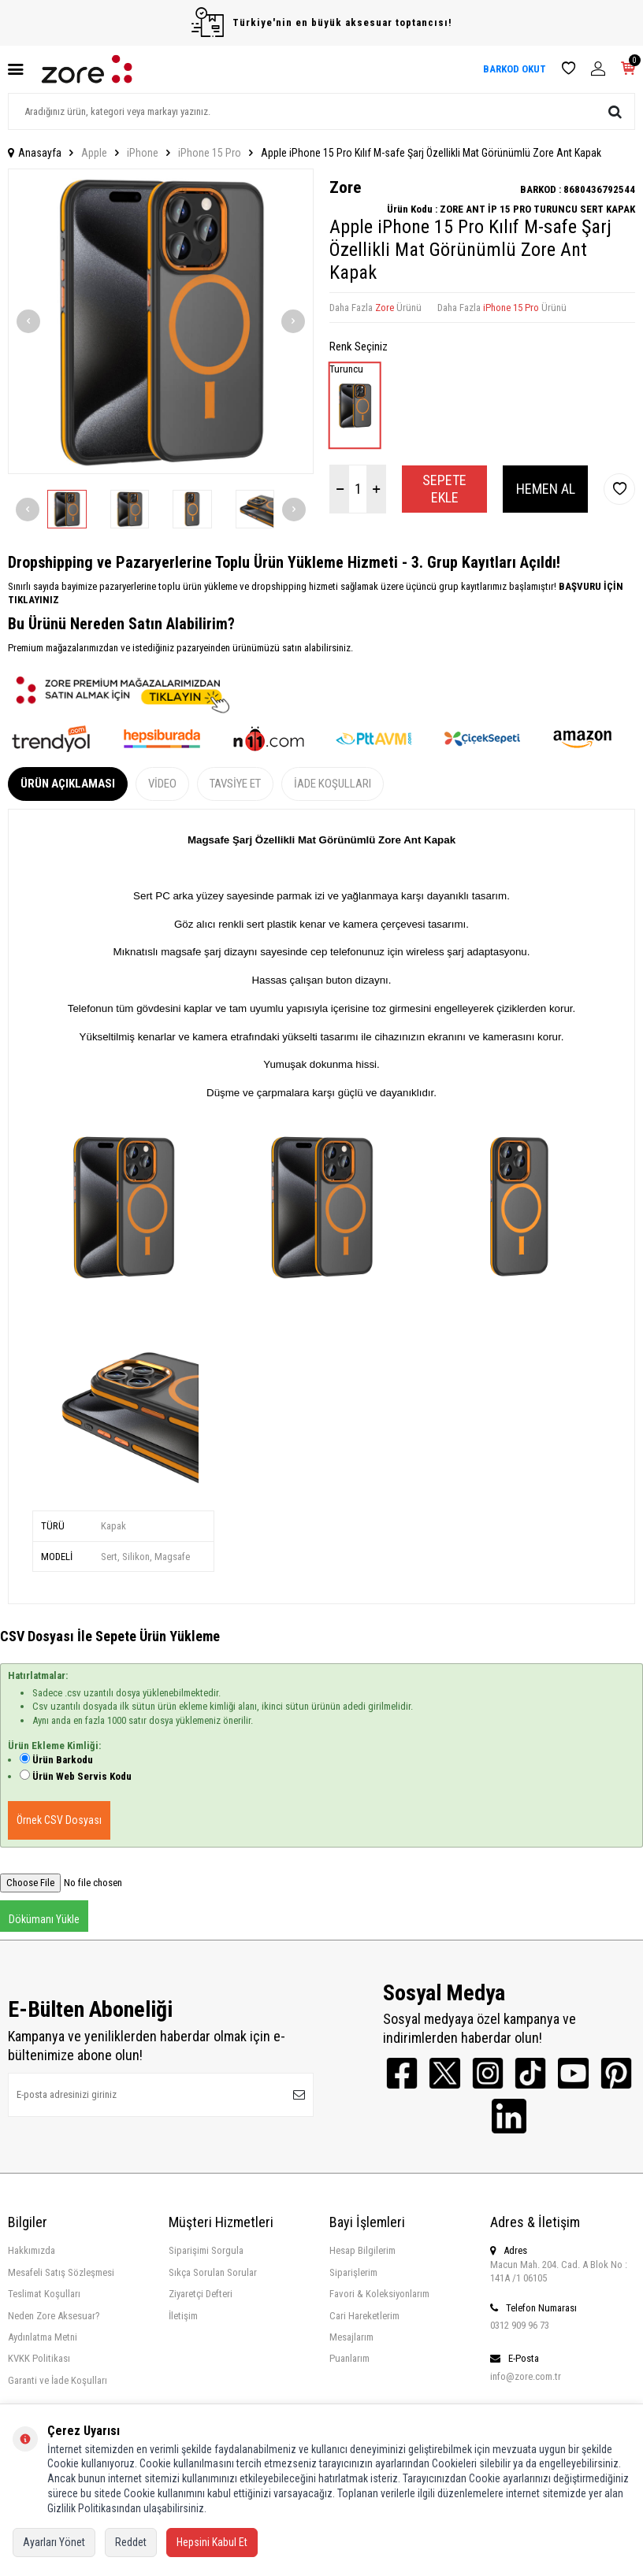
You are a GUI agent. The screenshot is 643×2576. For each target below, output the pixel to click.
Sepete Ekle (444, 489)
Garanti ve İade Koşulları (57, 2381)
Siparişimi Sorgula (206, 2251)
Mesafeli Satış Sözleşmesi (61, 2273)
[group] (161, 321)
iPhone (142, 152)
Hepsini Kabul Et (212, 2542)
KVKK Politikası (39, 2359)
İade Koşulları (332, 784)
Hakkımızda (31, 2251)
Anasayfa (34, 152)
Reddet (131, 2542)
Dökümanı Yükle (44, 1919)
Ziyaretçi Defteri (200, 2294)
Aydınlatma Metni (42, 2338)
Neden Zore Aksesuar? (54, 2316)
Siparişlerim (353, 2273)
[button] (28, 321)
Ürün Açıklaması (67, 784)
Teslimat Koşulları (44, 2294)
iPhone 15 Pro (209, 152)
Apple (94, 152)
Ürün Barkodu (62, 1760)
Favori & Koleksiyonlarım (379, 2294)
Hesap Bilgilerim (362, 2251)
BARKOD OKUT (514, 69)
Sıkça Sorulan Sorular (213, 2273)
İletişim (183, 2316)
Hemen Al (545, 488)
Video (162, 784)
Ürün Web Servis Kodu (82, 1776)
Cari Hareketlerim (364, 2316)
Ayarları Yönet (54, 2542)
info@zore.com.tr (525, 2377)
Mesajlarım (351, 2338)
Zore (345, 187)
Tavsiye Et (235, 784)
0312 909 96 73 (519, 2326)
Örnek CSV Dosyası (59, 1820)
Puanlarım (349, 2359)
